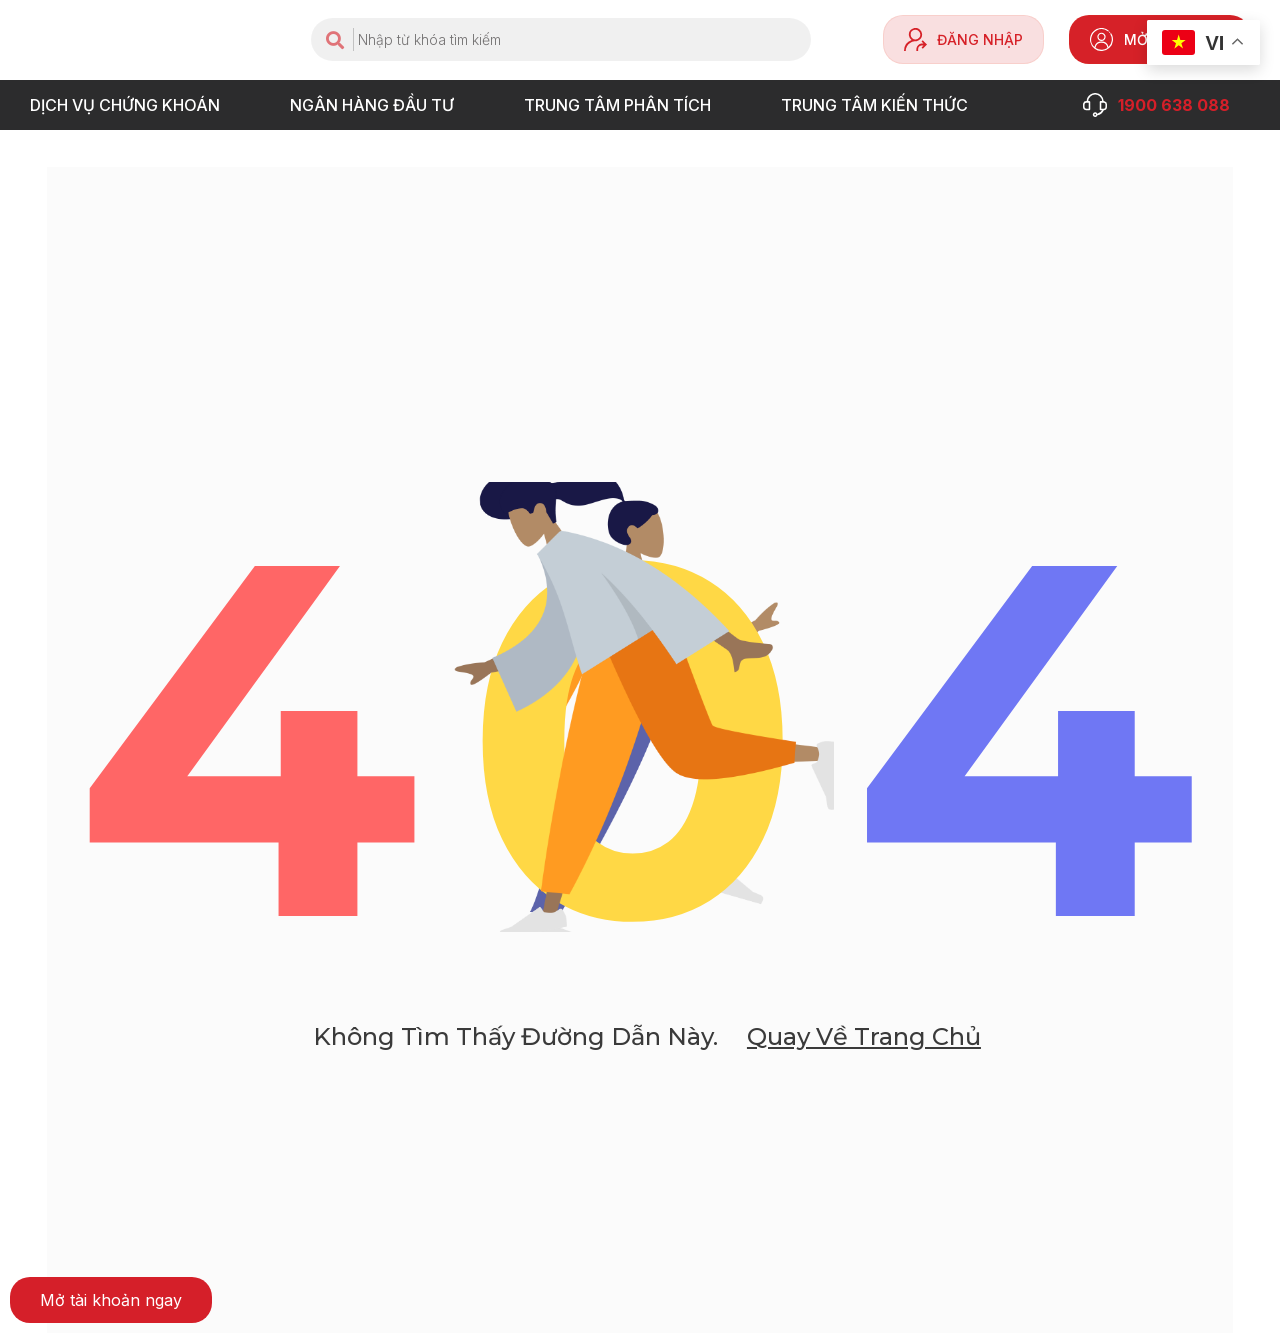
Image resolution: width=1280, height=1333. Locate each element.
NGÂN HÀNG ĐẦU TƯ (377, 105)
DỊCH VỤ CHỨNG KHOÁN (130, 105)
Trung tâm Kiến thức (879, 105)
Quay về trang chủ (863, 1039)
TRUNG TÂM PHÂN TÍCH (622, 105)
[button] (111, 1300)
